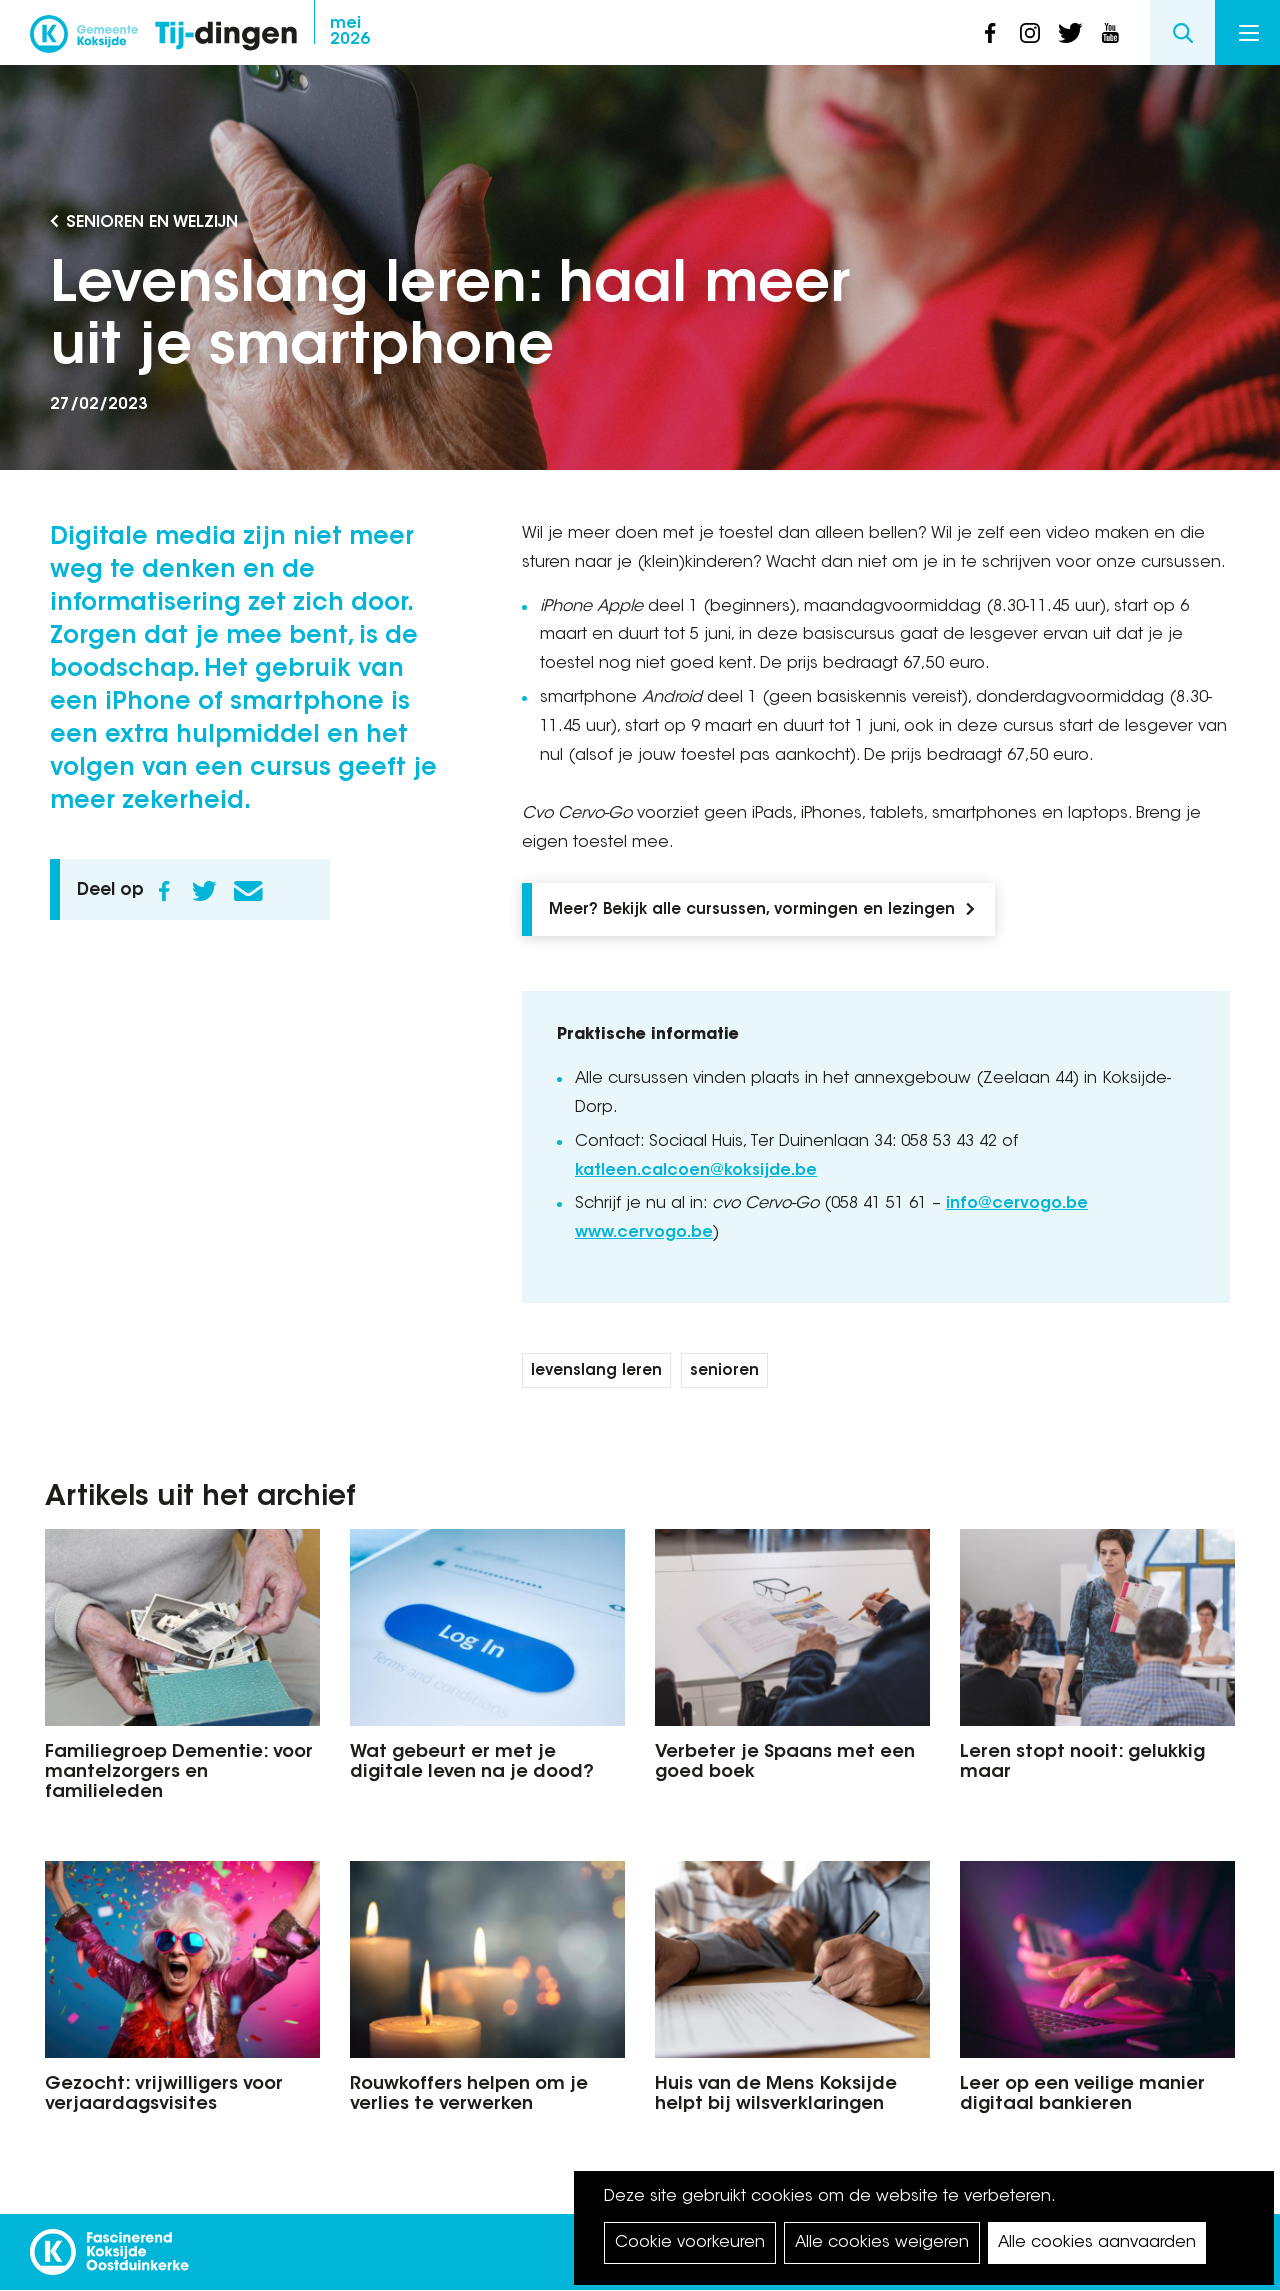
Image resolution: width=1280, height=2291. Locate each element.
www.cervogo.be (644, 1233)
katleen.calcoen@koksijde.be (696, 1171)
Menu (1249, 33)
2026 (350, 32)
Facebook (164, 891)
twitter (1070, 33)
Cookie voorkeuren (690, 2243)
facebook (990, 33)
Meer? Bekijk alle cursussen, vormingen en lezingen (752, 910)
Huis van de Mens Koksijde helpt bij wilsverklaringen (776, 2095)
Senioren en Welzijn (152, 223)
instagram (1030, 33)
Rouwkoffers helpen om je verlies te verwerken (469, 2095)
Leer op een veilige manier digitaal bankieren (1082, 2095)
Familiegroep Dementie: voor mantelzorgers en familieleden (179, 1773)
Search (1182, 32)
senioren (724, 1371)
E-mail (248, 891)
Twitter (204, 891)
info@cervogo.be (1017, 1204)
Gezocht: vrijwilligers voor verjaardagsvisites (164, 2095)
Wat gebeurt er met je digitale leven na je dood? (472, 1763)
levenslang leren (596, 1371)
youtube (1110, 33)
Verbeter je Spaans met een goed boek (785, 1763)
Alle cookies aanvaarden (1097, 2243)
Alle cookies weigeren (882, 2243)
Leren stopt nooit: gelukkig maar (1082, 1763)
